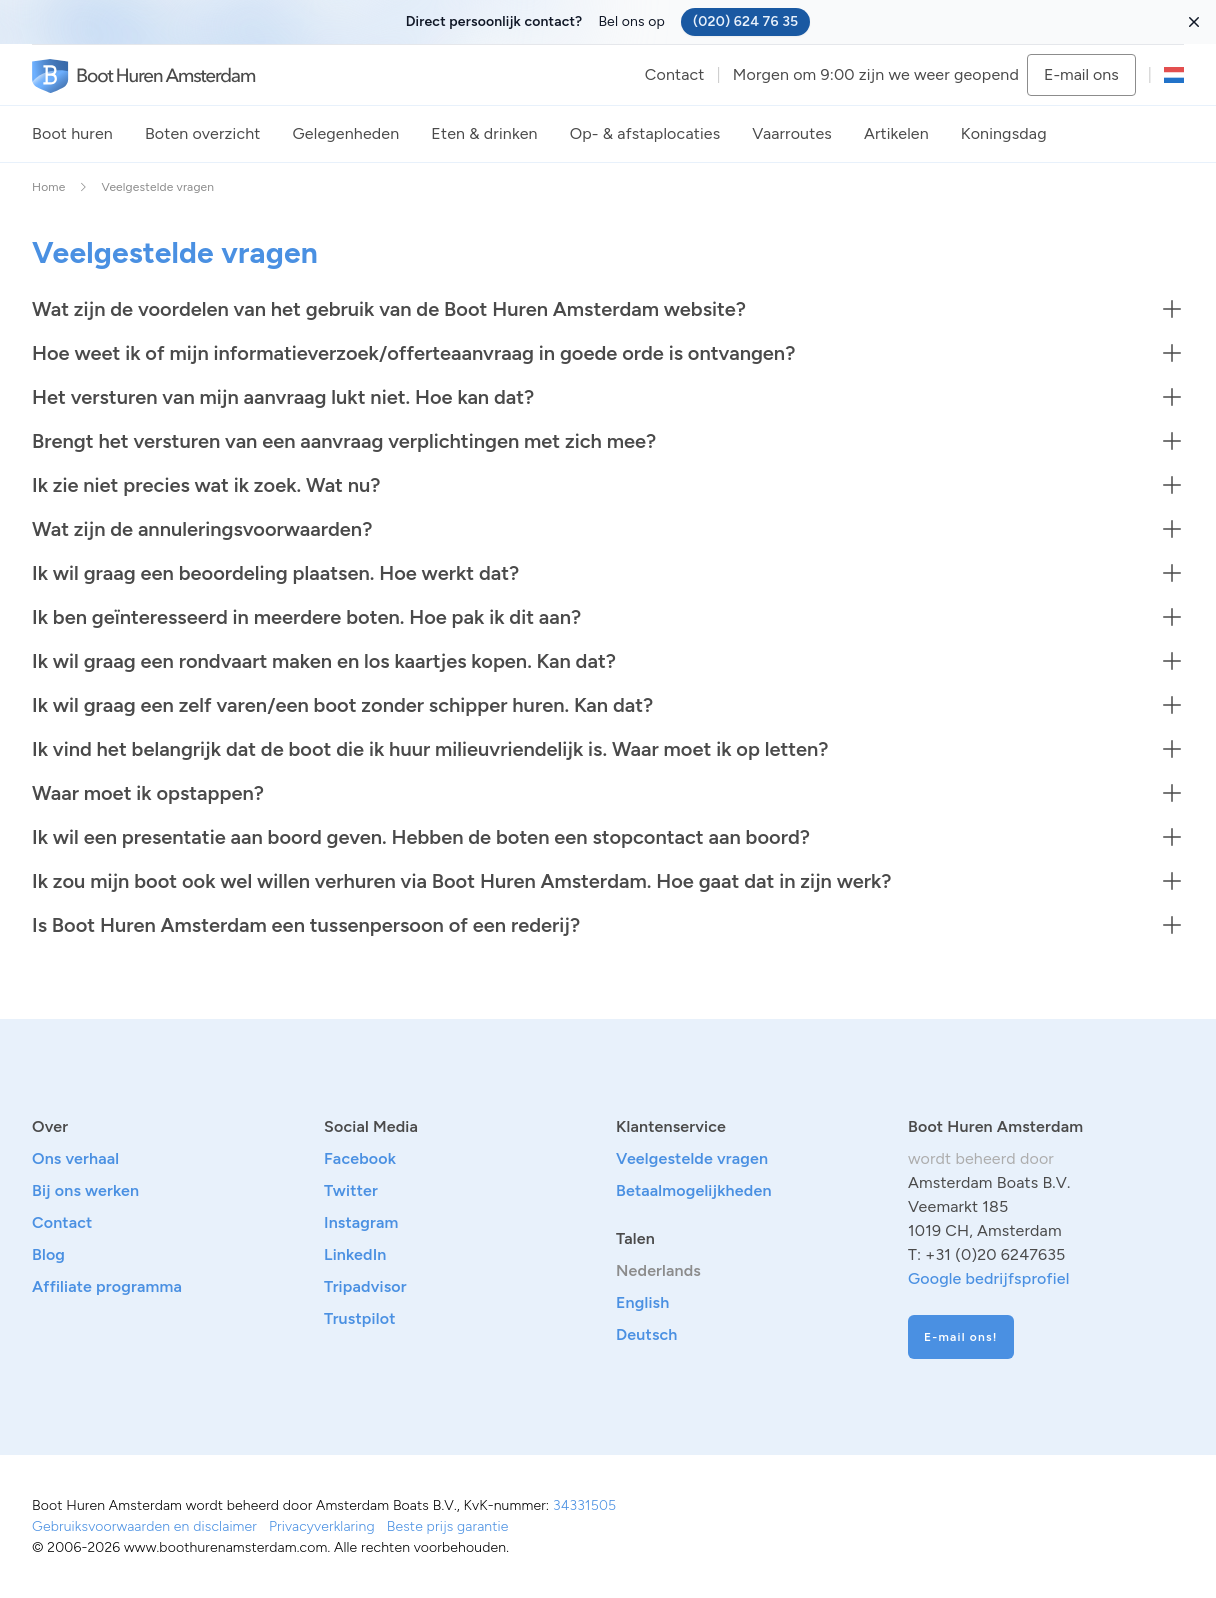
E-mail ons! (961, 1337)
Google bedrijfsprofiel (988, 1278)
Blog (48, 1254)
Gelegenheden (346, 133)
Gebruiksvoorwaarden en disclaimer (144, 1526)
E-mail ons (1081, 74)
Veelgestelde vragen (692, 1158)
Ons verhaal (75, 1158)
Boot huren (72, 133)
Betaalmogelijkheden (694, 1190)
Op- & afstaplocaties (645, 133)
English (642, 1302)
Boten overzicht (203, 133)
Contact (675, 74)
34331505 (584, 1505)
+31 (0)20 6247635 (995, 1254)
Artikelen (896, 133)
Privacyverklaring (322, 1526)
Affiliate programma (107, 1286)
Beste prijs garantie (448, 1526)
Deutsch (647, 1334)
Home (48, 187)
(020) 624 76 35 (745, 21)
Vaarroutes (792, 133)
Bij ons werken (85, 1190)
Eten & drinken (484, 133)
